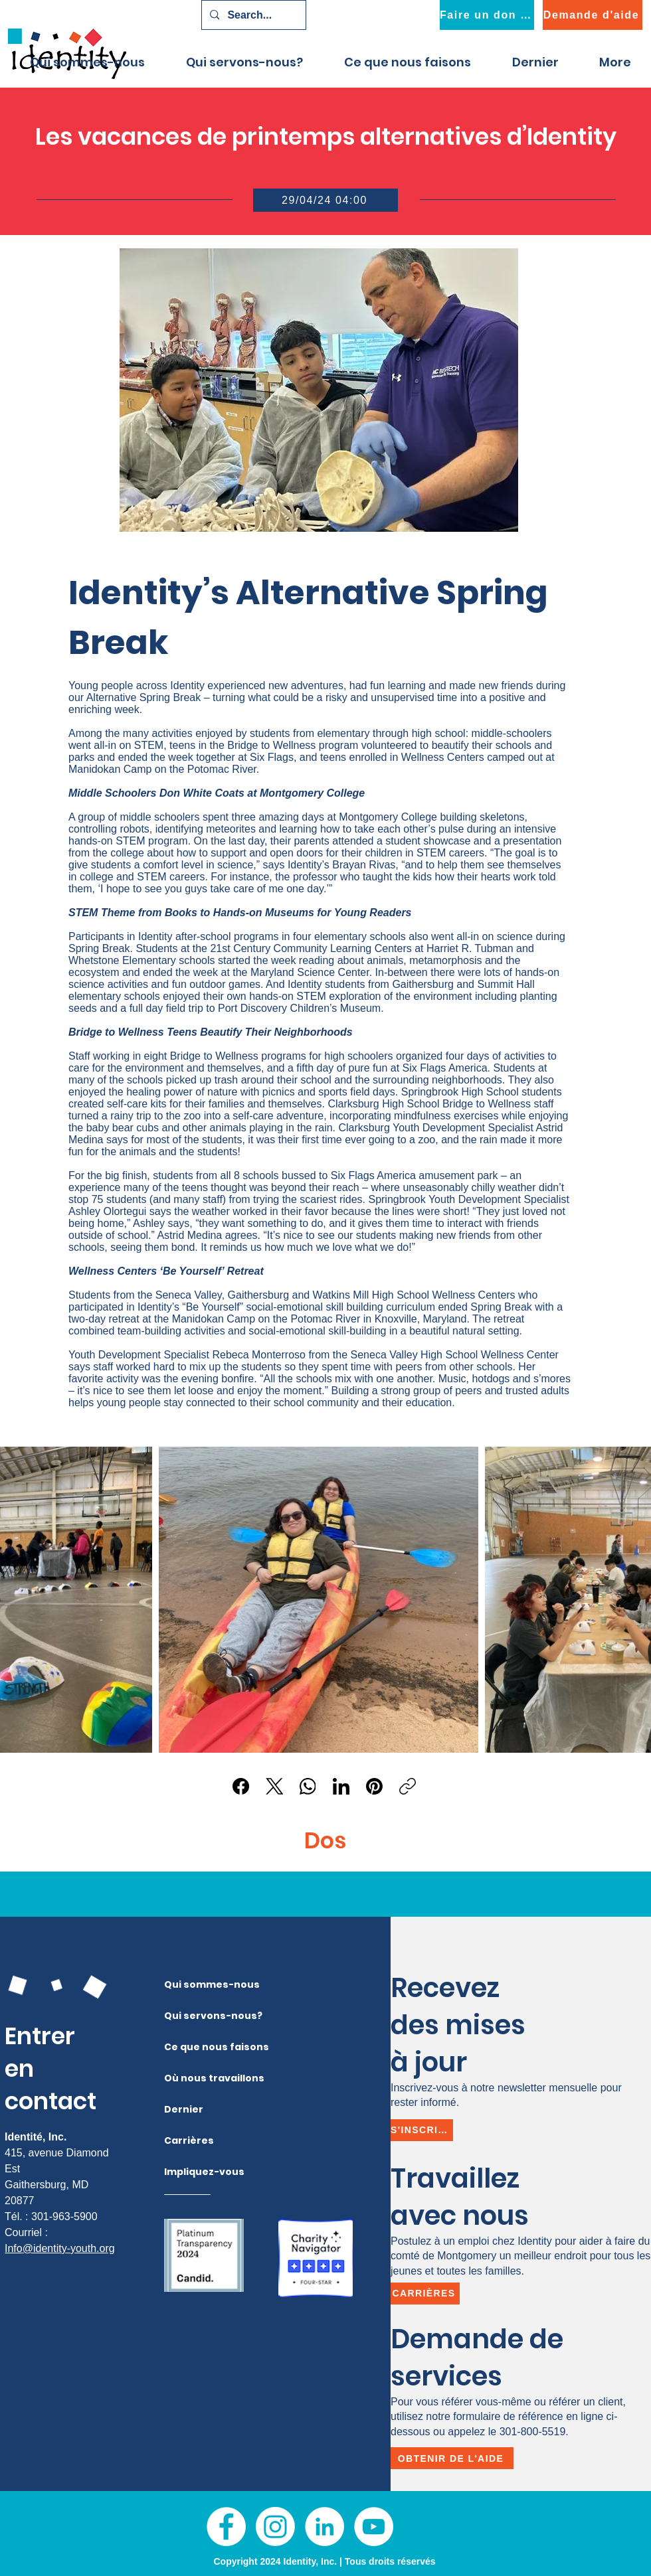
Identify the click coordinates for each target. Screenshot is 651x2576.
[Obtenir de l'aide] (452, 2458)
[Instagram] (275, 2526)
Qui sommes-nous (190, 1984)
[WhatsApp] (308, 1786)
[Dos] (325, 1841)
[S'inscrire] (422, 2130)
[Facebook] (241, 1786)
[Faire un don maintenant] (487, 15)
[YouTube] (373, 2526)
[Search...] (252, 15)
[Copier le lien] (407, 1786)
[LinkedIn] (341, 1786)
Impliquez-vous (190, 2171)
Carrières (189, 2140)
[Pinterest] (374, 1786)
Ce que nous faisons (190, 2046)
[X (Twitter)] (274, 1786)
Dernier (183, 2109)
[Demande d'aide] (592, 15)
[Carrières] (425, 2293)
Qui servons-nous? (190, 2015)
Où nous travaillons (190, 2078)
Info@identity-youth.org (60, 2248)
